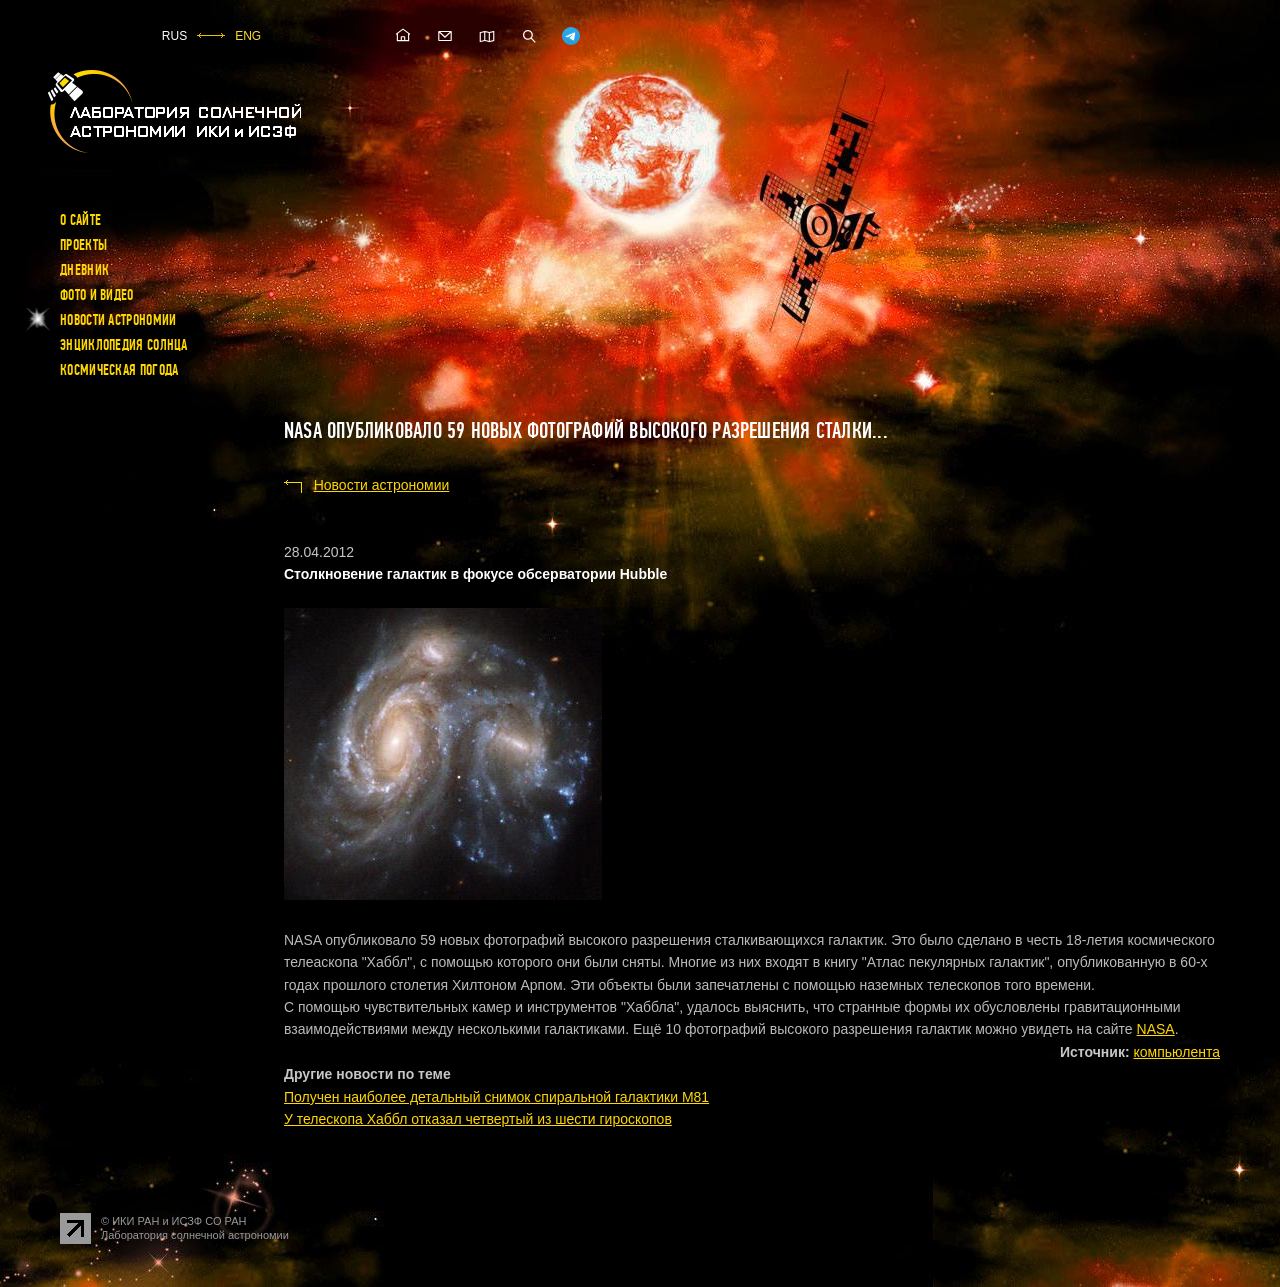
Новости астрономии (118, 320)
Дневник (84, 270)
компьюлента (1177, 1052)
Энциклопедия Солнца (124, 345)
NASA (1156, 1029)
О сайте (80, 220)
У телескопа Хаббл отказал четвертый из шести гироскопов (478, 1119)
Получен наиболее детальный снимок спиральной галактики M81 (496, 1097)
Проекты (83, 245)
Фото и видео (97, 295)
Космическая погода (119, 370)
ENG (248, 36)
